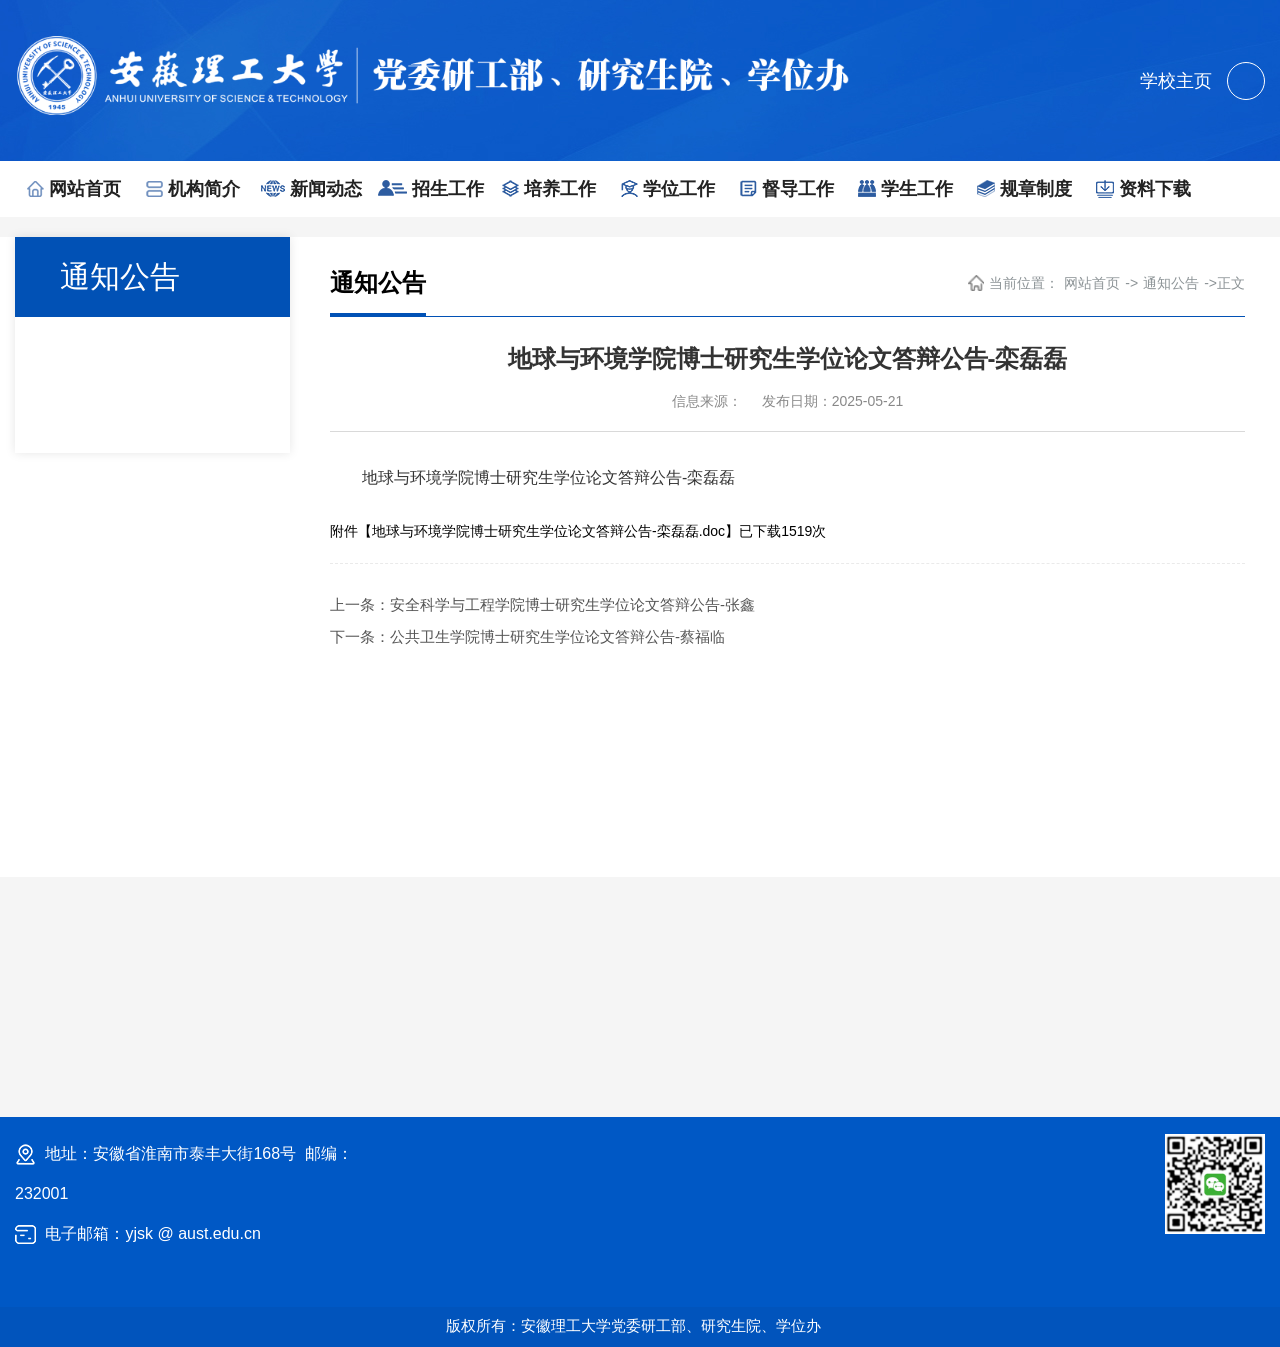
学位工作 (668, 189)
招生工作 (431, 189)
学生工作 (905, 189)
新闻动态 (311, 189)
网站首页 (74, 189)
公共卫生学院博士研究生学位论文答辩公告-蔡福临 (557, 636)
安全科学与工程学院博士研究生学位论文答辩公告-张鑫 (572, 604)
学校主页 (1176, 81)
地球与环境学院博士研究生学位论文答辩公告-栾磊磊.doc (548, 531)
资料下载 (1143, 189)
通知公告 (1171, 283)
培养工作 (549, 189)
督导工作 (787, 189)
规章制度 (1024, 189)
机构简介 (193, 189)
